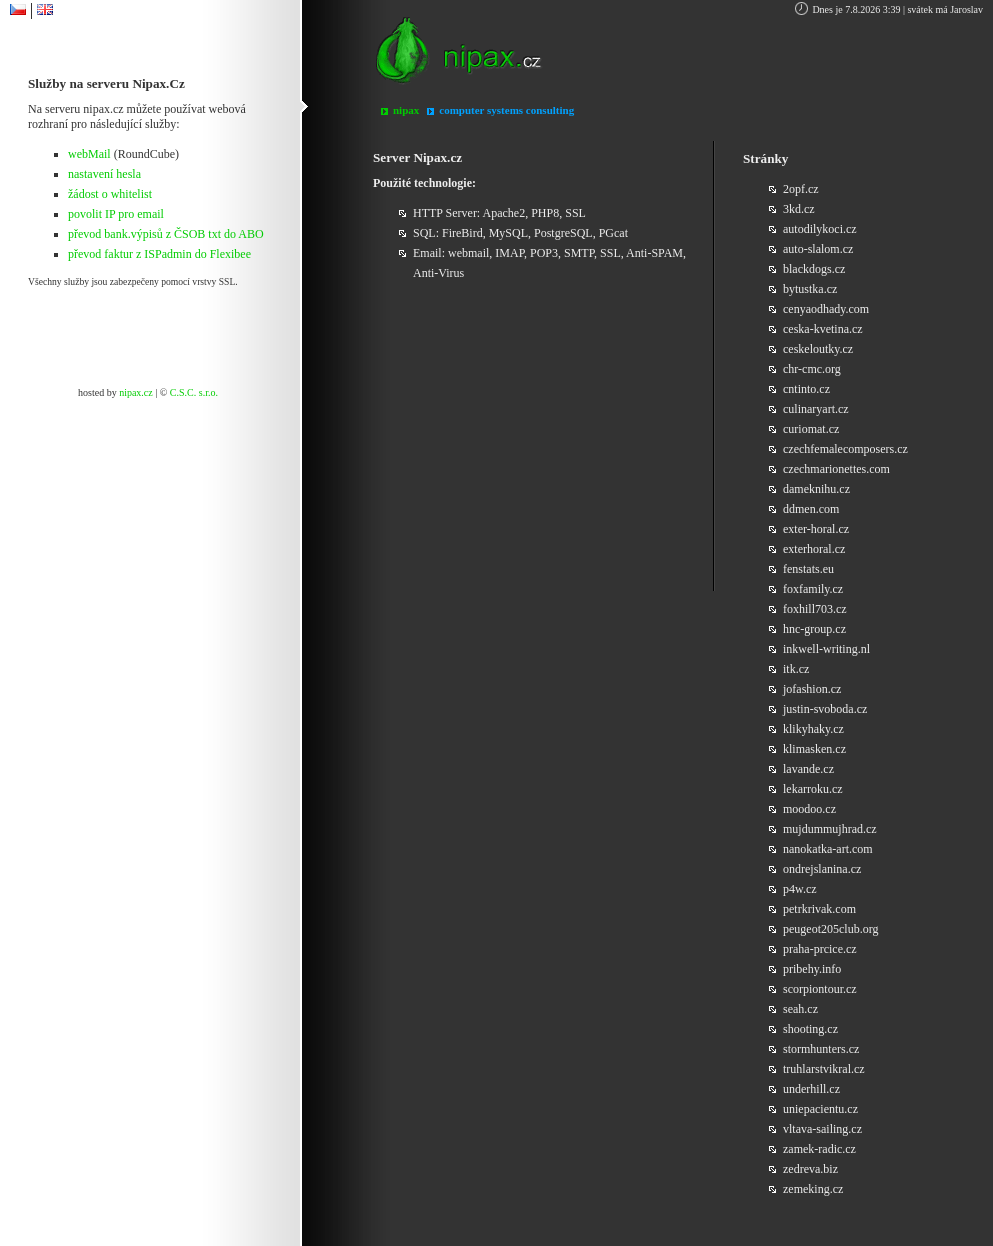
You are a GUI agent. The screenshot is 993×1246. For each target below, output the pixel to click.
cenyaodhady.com (826, 309)
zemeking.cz (813, 1189)
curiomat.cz (811, 429)
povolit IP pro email (116, 214)
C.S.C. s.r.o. (194, 392)
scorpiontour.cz (820, 989)
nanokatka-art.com (828, 849)
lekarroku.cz (813, 789)
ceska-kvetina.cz (823, 329)
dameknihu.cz (816, 489)
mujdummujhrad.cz (830, 829)
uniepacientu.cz (820, 1109)
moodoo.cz (809, 809)
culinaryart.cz (816, 409)
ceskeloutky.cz (818, 349)
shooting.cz (810, 1029)
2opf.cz (801, 189)
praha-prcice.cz (820, 949)
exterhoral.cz (814, 549)
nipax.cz (136, 392)
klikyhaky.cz (813, 729)
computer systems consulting (506, 110)
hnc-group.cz (814, 629)
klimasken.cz (814, 749)
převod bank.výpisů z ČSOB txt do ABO (166, 234)
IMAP (509, 253)
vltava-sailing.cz (822, 1129)
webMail (89, 154)
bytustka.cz (810, 289)
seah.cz (800, 1009)
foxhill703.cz (815, 609)
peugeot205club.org (830, 929)
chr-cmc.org (812, 369)
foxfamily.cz (813, 589)
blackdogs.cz (814, 269)
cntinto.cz (806, 389)
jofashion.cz (812, 689)
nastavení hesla (104, 174)
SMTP (579, 253)
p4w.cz (800, 889)
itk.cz (796, 669)
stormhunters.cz (821, 1049)
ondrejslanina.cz (822, 869)
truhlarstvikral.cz (824, 1069)
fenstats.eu (808, 569)
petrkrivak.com (819, 909)
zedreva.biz (810, 1169)
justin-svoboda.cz (825, 709)
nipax (406, 110)
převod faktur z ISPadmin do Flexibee (159, 254)
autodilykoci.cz (820, 229)
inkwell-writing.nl (826, 649)
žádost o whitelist (110, 194)
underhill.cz (811, 1089)
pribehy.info (812, 969)
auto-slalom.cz (818, 249)
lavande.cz (808, 769)
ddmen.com (811, 509)
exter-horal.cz (816, 529)
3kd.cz (799, 209)
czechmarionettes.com (836, 469)
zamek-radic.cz (819, 1149)
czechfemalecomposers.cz (845, 449)
